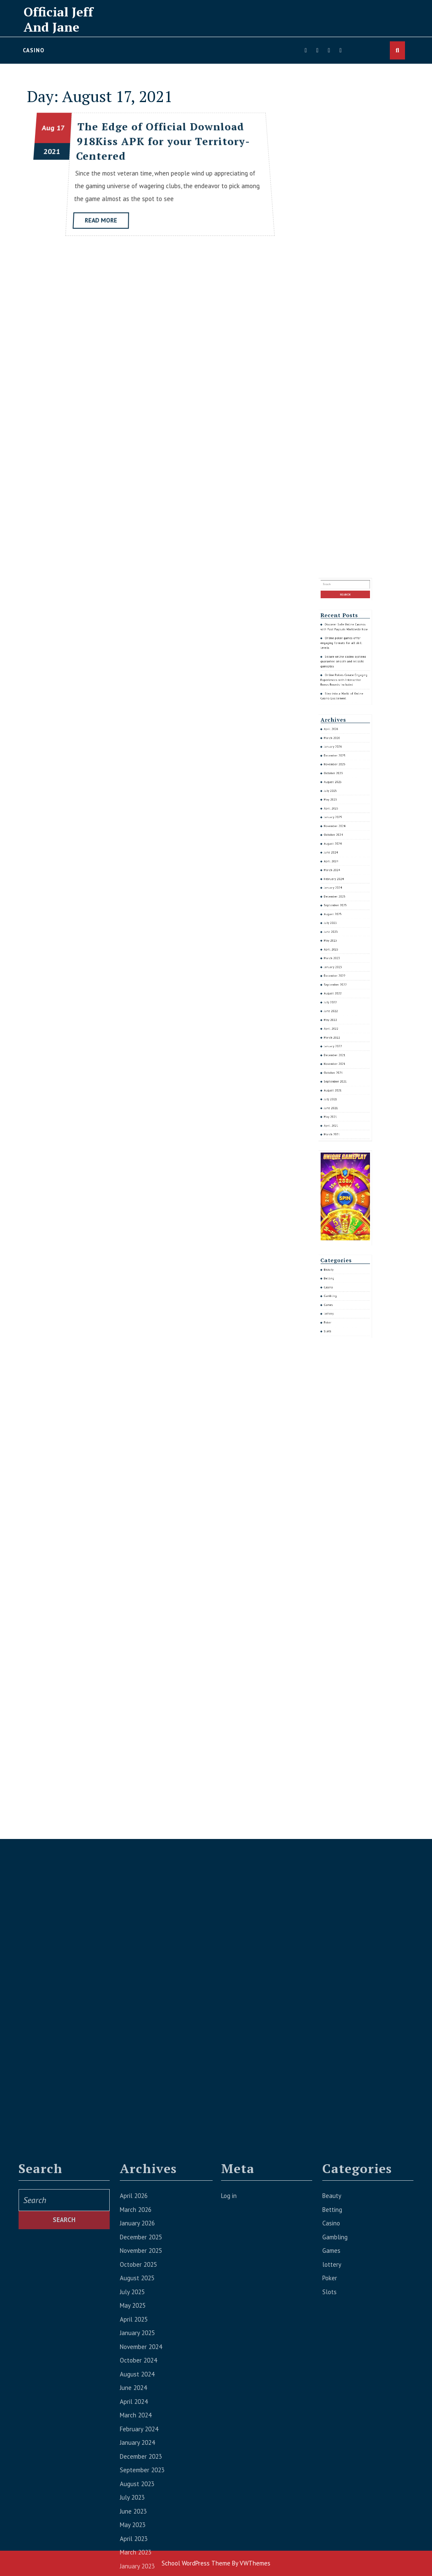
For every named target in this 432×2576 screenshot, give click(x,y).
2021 (53, 152)
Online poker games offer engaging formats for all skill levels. (344, 895)
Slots (339, 1150)
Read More (106, 223)
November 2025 (342, 940)
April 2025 (340, 957)
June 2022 (340, 1032)
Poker (339, 1147)
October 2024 (341, 966)
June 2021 (340, 1068)
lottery (339, 1144)
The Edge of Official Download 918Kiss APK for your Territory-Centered (162, 143)
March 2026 (340, 931)
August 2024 (341, 970)
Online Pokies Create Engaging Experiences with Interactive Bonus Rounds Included (345, 909)
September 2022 (342, 1022)
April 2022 (340, 1038)
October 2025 (341, 944)
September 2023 (342, 993)
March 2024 (340, 979)
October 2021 (341, 1055)
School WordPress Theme (196, 2563)
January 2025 (341, 960)
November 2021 (342, 1051)
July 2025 (340, 950)
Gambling (340, 1137)
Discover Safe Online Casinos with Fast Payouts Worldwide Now (345, 889)
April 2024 (340, 976)
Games (339, 1141)
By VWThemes (251, 2563)
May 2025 (340, 953)
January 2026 (341, 934)
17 (63, 130)
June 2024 (340, 973)
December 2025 (342, 937)
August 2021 (341, 1061)
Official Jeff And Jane (58, 19)
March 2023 (340, 1012)
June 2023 (340, 1002)
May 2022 (340, 1035)
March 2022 (340, 1041)
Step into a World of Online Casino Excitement (344, 915)
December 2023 (342, 989)
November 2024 (342, 963)
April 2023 (340, 1009)
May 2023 (340, 1006)
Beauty (339, 1128)
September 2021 (342, 1058)
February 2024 (341, 983)
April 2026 (340, 927)
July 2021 (340, 1064)
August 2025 (341, 947)
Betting (339, 1131)
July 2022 (340, 1028)
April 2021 (340, 1074)
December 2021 (342, 1048)
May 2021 (340, 1071)
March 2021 (340, 1077)
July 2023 (340, 999)
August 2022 (341, 1025)
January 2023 (341, 1015)
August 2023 (341, 996)
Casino (33, 50)
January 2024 (341, 986)
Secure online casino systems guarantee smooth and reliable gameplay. (344, 902)
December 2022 (342, 1019)
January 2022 (341, 1045)
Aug (51, 130)
